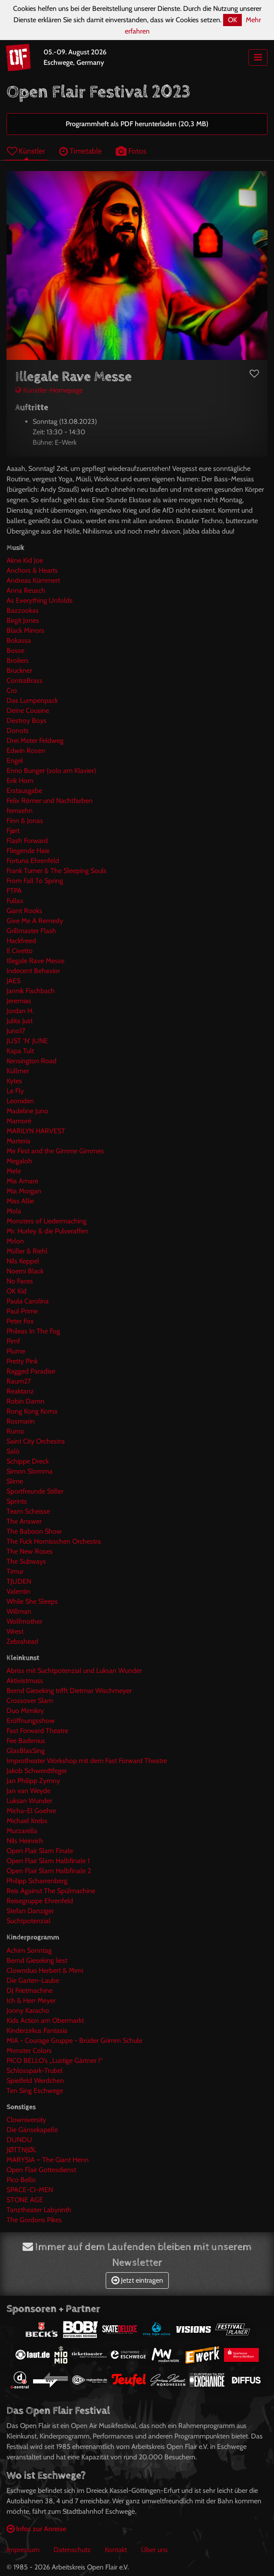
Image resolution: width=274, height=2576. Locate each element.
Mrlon (15, 1241)
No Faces (20, 1281)
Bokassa (19, 640)
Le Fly (15, 1091)
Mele (14, 1171)
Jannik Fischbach (31, 991)
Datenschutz (72, 2550)
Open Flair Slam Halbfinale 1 (48, 1861)
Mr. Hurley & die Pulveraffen (47, 1231)
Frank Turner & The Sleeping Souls (57, 871)
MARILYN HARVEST (36, 1131)
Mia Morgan (24, 1191)
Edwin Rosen (26, 750)
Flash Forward (27, 840)
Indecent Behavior (33, 971)
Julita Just (20, 1021)
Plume (16, 1351)
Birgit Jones (23, 620)
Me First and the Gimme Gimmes (55, 1151)
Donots (18, 730)
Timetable (80, 150)
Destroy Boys (27, 720)
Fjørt (13, 830)
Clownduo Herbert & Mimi (45, 1970)
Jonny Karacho (28, 2010)
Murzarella (22, 1831)
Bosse (15, 650)
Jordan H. (20, 1011)
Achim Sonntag (29, 1950)
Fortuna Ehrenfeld (33, 860)
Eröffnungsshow (31, 1720)
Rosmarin (21, 1421)
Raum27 (19, 1381)
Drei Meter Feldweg (35, 740)
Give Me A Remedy (35, 921)
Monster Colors (29, 2050)
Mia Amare (22, 1181)
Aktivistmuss (25, 1680)
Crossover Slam (30, 1700)
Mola (14, 1211)
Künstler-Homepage (49, 390)
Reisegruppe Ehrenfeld (40, 1901)
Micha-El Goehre (31, 1811)
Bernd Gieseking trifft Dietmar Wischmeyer (69, 1690)
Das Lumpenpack (32, 700)
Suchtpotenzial (28, 1921)
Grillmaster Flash (31, 931)
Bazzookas (23, 610)
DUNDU (19, 2140)
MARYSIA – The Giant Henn (48, 2160)
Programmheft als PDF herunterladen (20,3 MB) (137, 124)
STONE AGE (25, 2200)
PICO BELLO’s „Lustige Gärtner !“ (55, 2060)
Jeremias (19, 1001)
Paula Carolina (28, 1301)
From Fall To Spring (35, 881)
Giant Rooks (24, 911)
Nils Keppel (23, 1261)
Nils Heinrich (25, 1841)
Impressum (23, 2550)
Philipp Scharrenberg (37, 1881)
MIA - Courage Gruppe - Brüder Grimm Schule (74, 2040)
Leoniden (20, 1101)
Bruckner (19, 670)
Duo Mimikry (25, 1710)
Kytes (14, 1081)
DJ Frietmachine (30, 1990)
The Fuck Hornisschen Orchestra (54, 1541)
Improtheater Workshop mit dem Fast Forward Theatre (87, 1761)
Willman (19, 1611)
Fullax (15, 901)
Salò (13, 1451)
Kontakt (116, 2550)
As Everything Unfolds (40, 600)
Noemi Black (25, 1271)
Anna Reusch (26, 590)
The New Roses (30, 1551)
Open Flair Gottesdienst (41, 2170)
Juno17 (16, 1031)
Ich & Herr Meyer (31, 2000)
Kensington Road (32, 1061)
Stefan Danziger (30, 1911)
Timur (15, 1571)
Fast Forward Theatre (37, 1730)
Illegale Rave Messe (35, 961)
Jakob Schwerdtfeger (37, 1771)
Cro (12, 690)
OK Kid (17, 1291)
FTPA (14, 891)
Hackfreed (21, 941)
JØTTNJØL (22, 2150)
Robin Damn (25, 1401)
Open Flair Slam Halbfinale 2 (49, 1871)
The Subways (26, 1561)
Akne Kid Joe (25, 560)
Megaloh (19, 1161)
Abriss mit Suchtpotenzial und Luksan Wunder (74, 1670)
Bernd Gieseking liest (37, 1960)
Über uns (154, 2550)
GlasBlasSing (26, 1750)
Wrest (15, 1631)
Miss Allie (20, 1201)
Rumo (15, 1431)
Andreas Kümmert (33, 580)
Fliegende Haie (28, 850)
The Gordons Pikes (34, 2220)
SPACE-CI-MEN (30, 2190)
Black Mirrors (25, 630)
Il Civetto (20, 951)
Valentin (18, 1591)
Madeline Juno (27, 1111)
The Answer (24, 1521)
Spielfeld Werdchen (35, 2080)
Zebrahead (22, 1641)
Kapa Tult (20, 1051)
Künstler (26, 150)
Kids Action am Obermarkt (45, 2020)
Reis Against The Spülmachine (51, 1891)
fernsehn (20, 810)
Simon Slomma (30, 1471)
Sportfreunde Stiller (35, 1491)
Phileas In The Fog (33, 1331)
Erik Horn (20, 780)
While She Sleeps (32, 1601)
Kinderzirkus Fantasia (37, 2030)
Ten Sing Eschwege (35, 2090)
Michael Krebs (27, 1821)
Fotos (131, 150)
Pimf (13, 1341)
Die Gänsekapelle (32, 2130)
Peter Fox (20, 1321)
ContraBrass (25, 680)
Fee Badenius (26, 1740)
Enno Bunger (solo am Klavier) (51, 770)
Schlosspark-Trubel (35, 2070)
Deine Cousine (28, 710)
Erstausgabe (24, 790)
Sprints (17, 1501)
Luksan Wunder (29, 1801)
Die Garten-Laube (33, 1980)
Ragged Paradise (31, 1371)
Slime (15, 1481)
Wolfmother (24, 1621)
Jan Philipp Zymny (33, 1781)
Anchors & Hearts (32, 570)
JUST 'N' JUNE (27, 1041)
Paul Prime (22, 1311)
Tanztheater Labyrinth (39, 2210)
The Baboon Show (34, 1531)
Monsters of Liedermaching (47, 1221)
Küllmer (18, 1071)
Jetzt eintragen (137, 2280)
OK (232, 20)
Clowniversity (26, 2120)
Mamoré (19, 1121)
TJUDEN (19, 1581)
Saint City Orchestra (36, 1441)
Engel (15, 760)
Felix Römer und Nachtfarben (50, 800)
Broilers (18, 660)
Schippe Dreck (28, 1461)
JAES (13, 981)
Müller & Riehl (27, 1251)
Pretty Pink (22, 1361)
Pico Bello (21, 2180)
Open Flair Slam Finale (40, 1851)
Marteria (18, 1141)
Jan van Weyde (28, 1791)
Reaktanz (20, 1391)
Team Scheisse (28, 1511)
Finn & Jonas (25, 820)
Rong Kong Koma (32, 1411)
